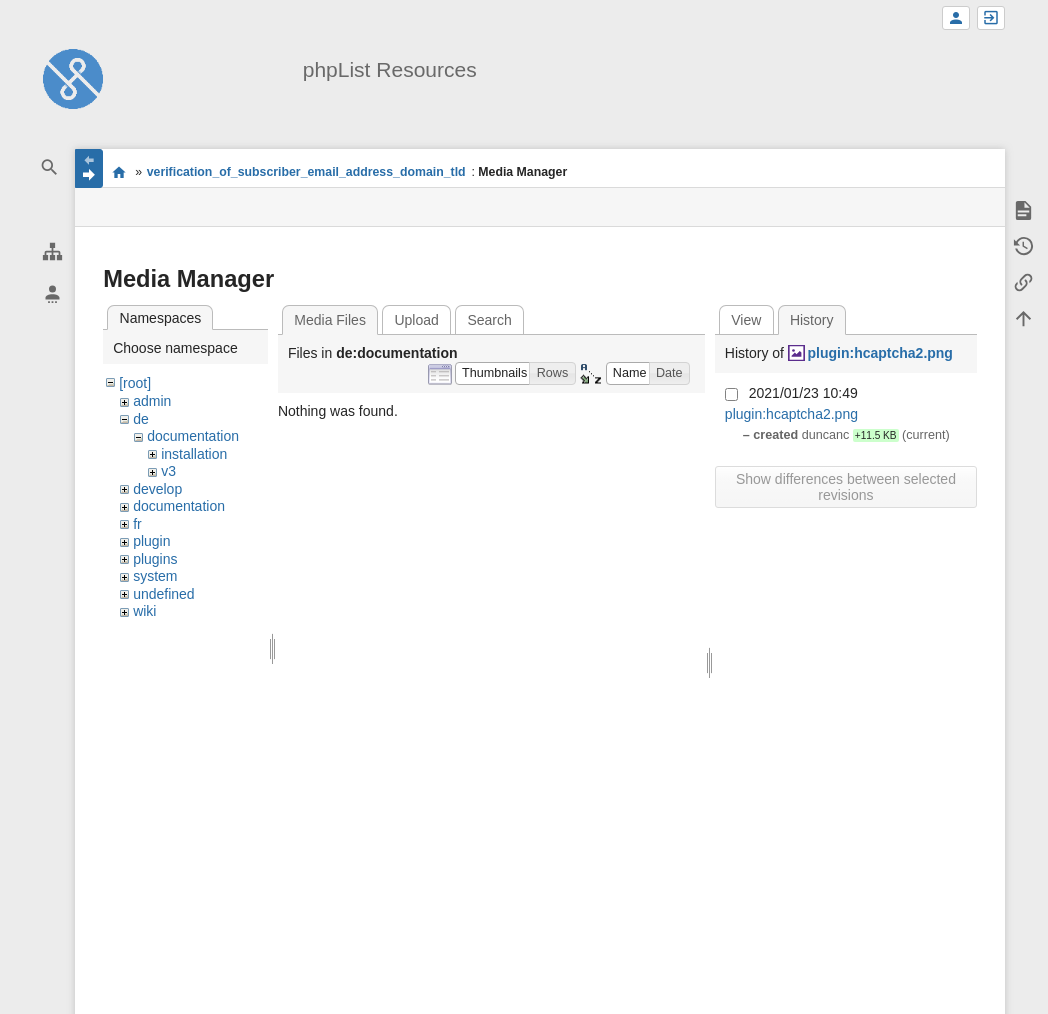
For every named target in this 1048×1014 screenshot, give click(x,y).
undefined (164, 594)
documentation (193, 436)
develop (157, 489)
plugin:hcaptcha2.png (879, 353)
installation (194, 454)
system (155, 576)
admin (152, 401)
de (141, 419)
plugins (155, 559)
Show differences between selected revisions (846, 487)
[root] (135, 383)
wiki (144, 611)
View (746, 320)
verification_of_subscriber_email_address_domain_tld (306, 172)
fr (137, 524)
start (118, 172)
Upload (416, 320)
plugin (151, 541)
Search (489, 320)
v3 (168, 471)
